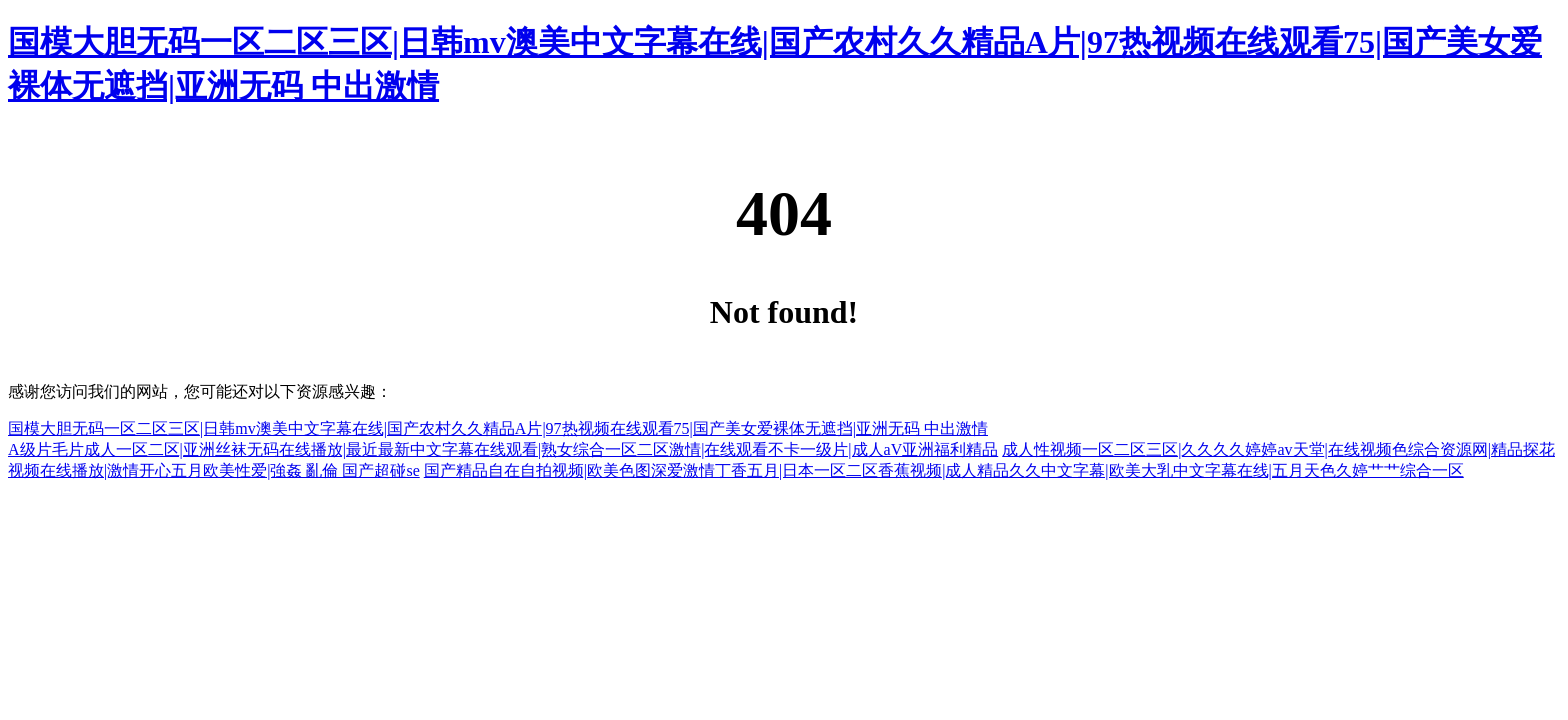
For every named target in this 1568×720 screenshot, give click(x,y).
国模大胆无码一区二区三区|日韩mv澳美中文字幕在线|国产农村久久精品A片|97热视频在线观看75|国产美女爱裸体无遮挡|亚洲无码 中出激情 (498, 428)
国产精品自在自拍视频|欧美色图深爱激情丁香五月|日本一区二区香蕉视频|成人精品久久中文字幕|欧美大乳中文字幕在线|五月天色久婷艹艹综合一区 (944, 470)
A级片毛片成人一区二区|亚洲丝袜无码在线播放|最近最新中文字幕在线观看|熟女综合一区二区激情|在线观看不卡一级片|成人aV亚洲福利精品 (503, 449)
